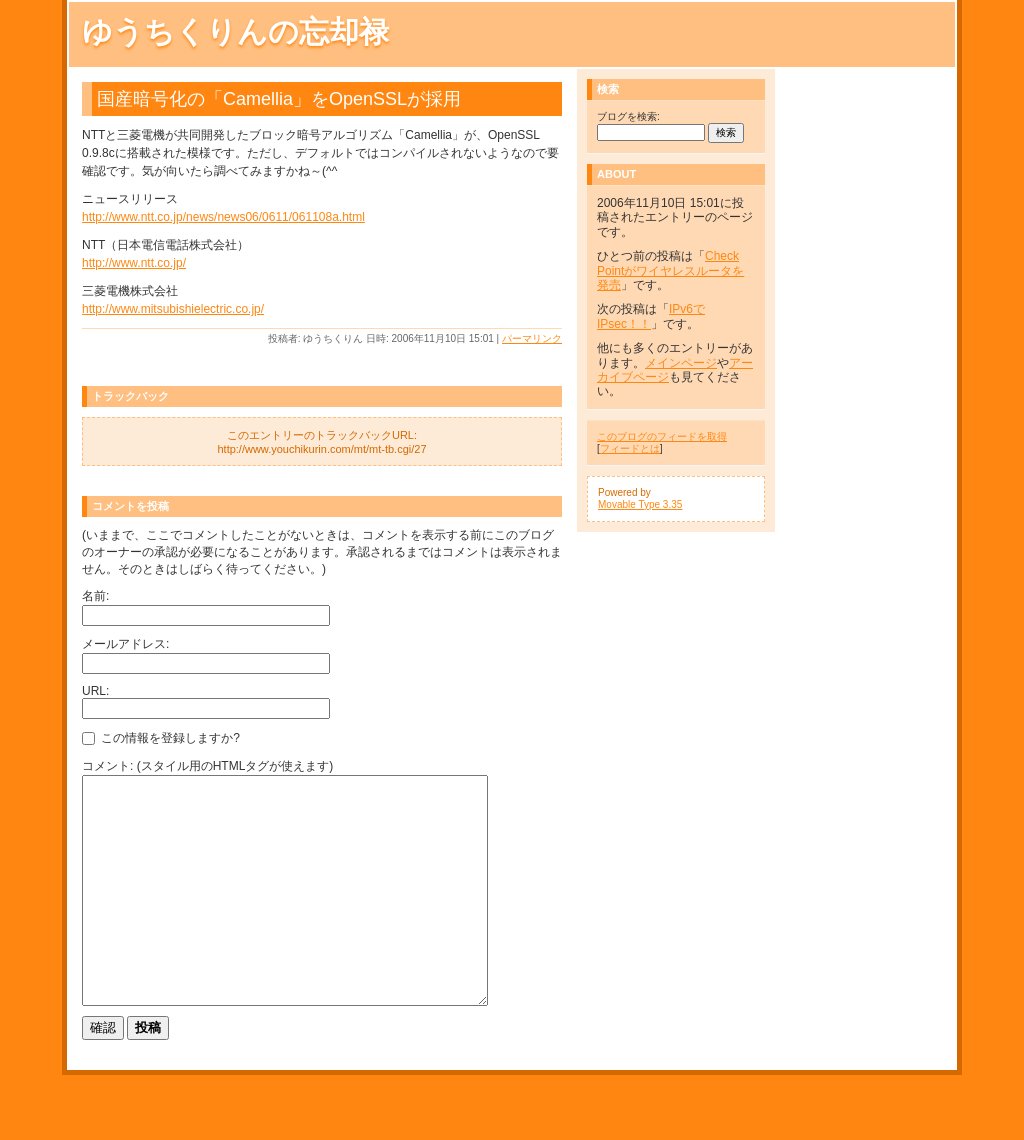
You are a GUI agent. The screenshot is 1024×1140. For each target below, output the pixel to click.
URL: (95, 691)
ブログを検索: (628, 116)
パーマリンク (532, 338)
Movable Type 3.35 (640, 504)
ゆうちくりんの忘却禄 (235, 31)
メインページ (681, 363)
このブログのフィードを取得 (662, 436)
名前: (95, 596)
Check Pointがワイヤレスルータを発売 (670, 270)
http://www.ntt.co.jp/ (134, 263)
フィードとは (630, 448)
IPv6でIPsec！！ (651, 316)
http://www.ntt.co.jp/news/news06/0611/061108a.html (223, 217)
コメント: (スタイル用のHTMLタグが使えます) (207, 766)
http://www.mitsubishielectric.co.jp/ (173, 309)
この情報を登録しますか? (161, 738)
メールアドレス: (125, 644)
